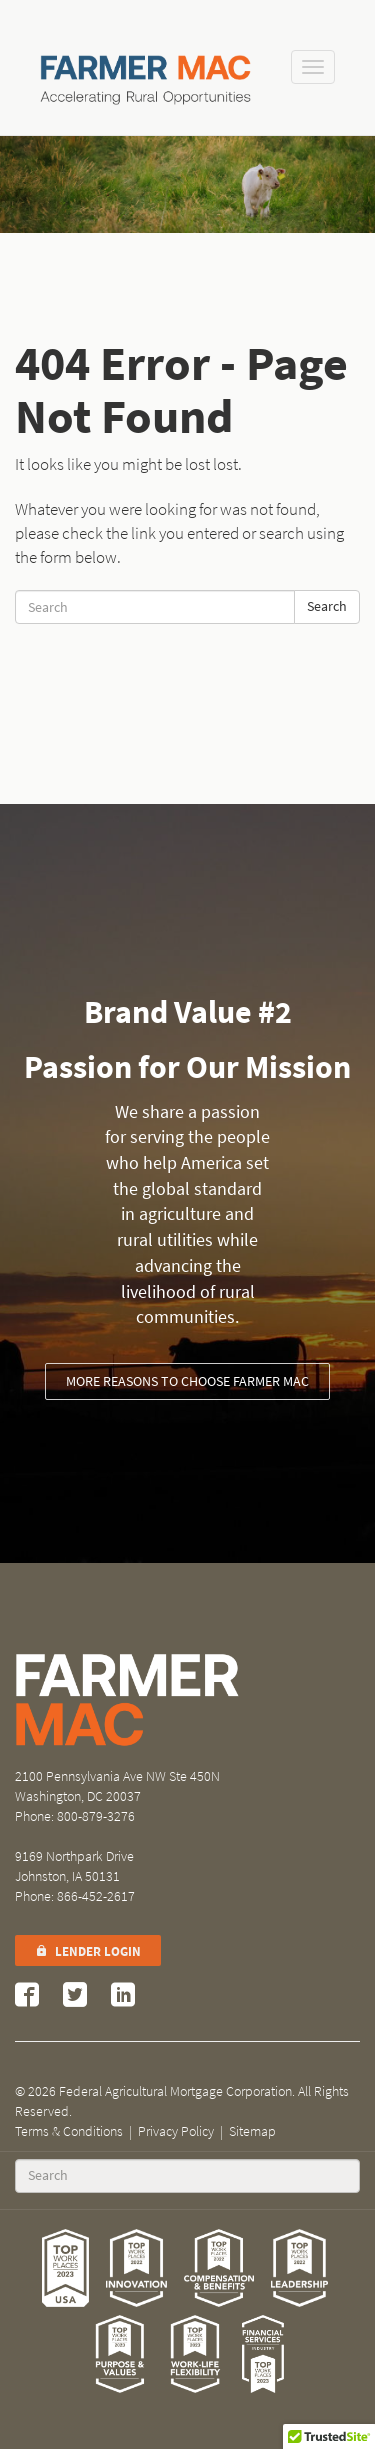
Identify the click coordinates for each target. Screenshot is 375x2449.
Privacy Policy (176, 2131)
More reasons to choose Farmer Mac (187, 1381)
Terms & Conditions (69, 2131)
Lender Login (88, 1951)
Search (327, 606)
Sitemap (252, 2131)
